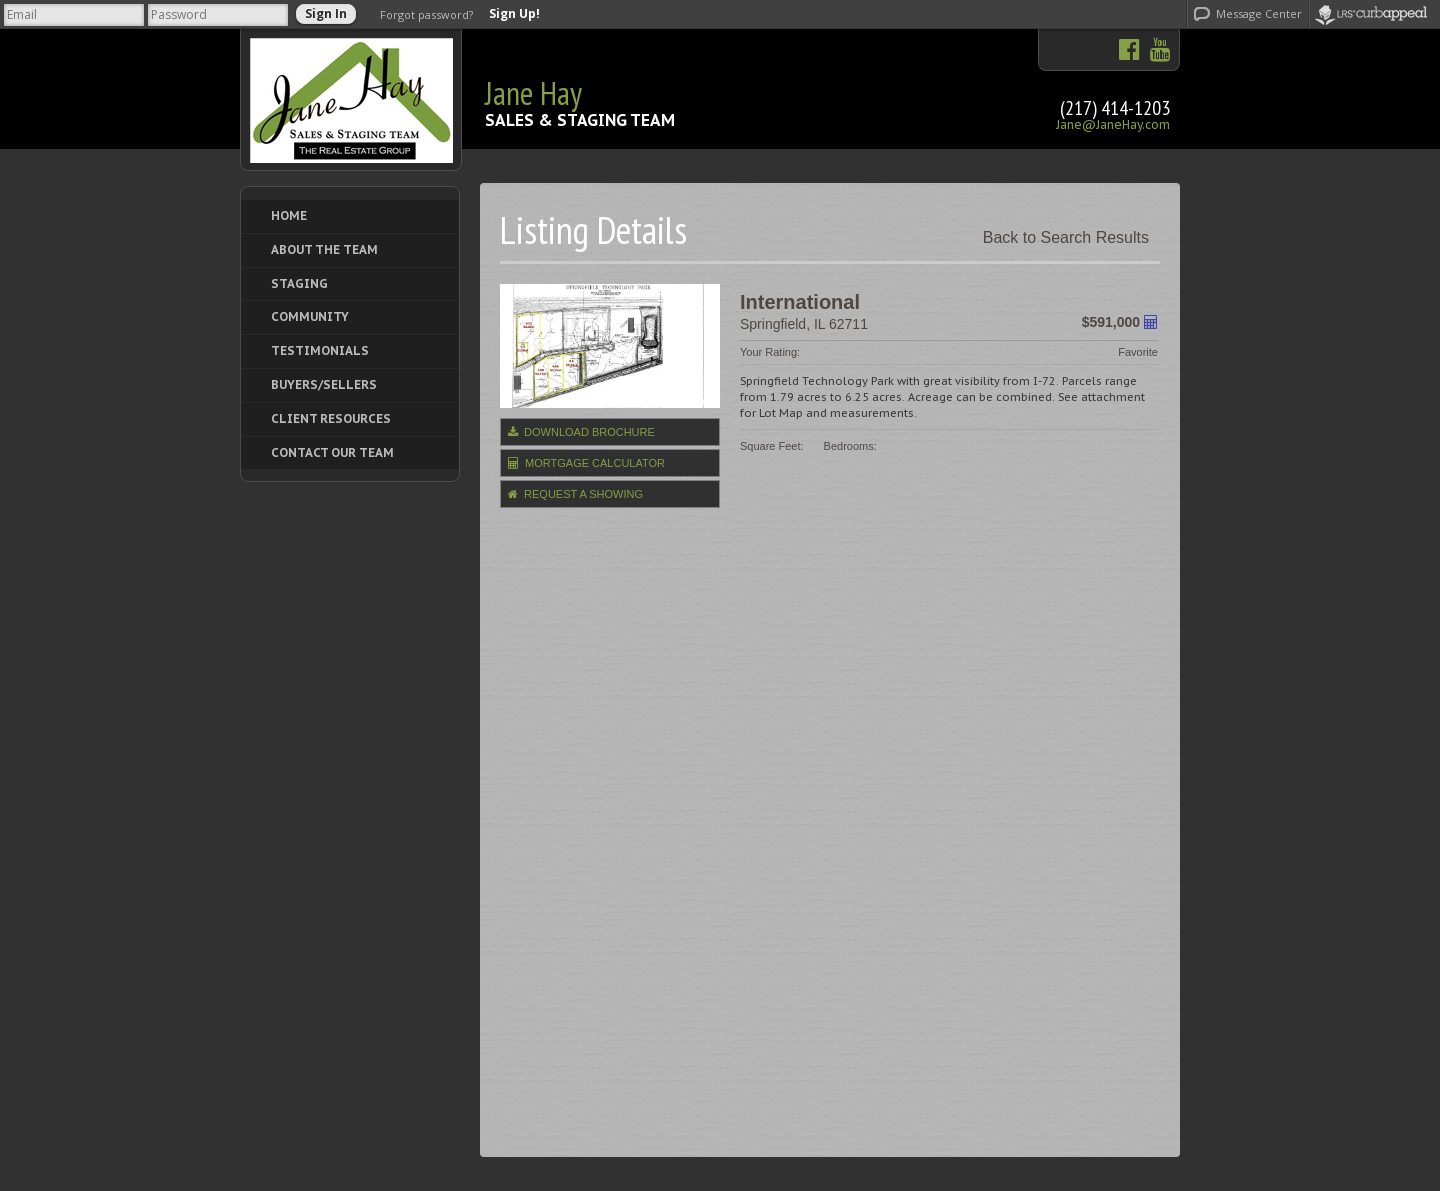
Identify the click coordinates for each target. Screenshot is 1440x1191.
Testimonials (320, 350)
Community (310, 316)
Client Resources (331, 418)
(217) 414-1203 (1115, 108)
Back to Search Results (1066, 237)
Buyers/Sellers (324, 384)
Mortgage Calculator (586, 463)
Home (289, 215)
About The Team (324, 249)
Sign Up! (514, 14)
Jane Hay (533, 93)
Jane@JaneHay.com (1113, 124)
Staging (299, 283)
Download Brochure (581, 432)
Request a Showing (575, 494)
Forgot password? (426, 14)
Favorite (1138, 352)
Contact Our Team (332, 452)
